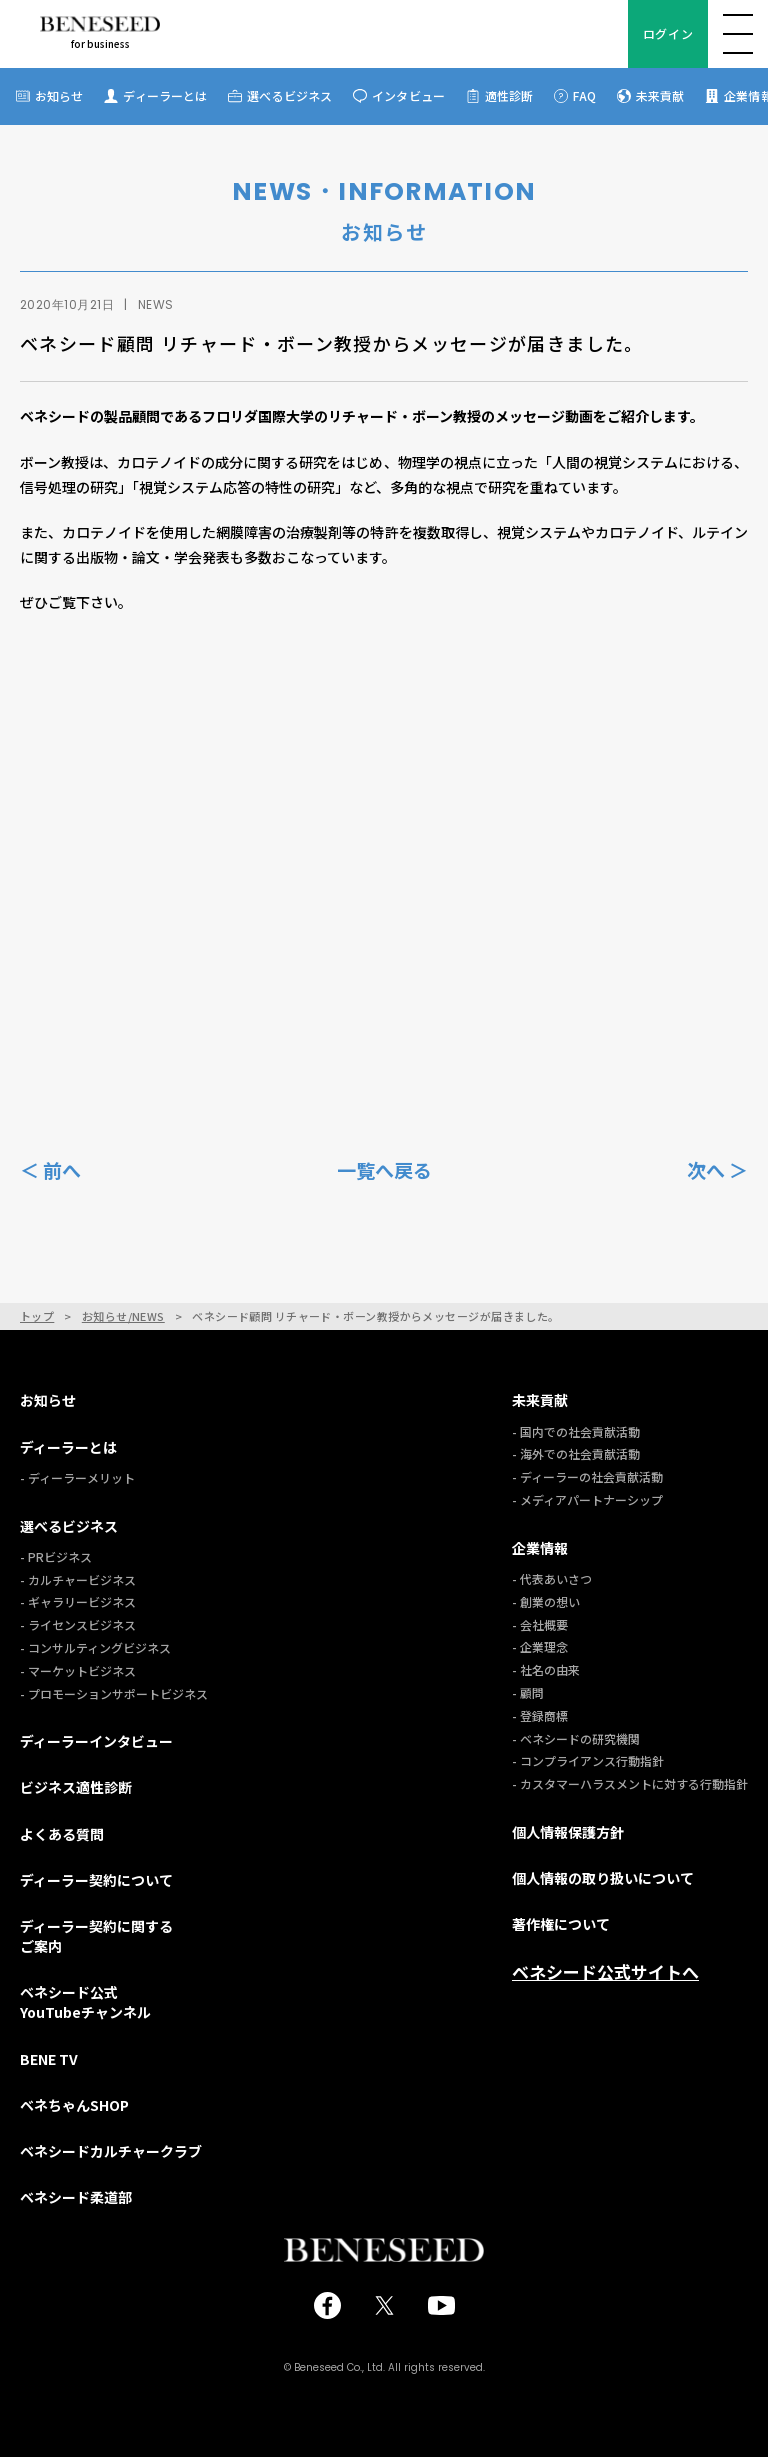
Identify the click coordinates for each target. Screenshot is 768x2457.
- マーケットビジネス (78, 1670)
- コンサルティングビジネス (95, 1647)
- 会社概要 (540, 1624)
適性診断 (509, 95)
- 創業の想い (546, 1601)
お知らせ (59, 95)
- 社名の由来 (546, 1669)
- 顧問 (528, 1692)
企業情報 (540, 1548)
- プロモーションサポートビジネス (114, 1693)
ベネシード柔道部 (76, 2197)
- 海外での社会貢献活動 (576, 1453)
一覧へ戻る (384, 1170)
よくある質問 (62, 1834)
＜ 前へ (50, 1169)
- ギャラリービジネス (78, 1601)
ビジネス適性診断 (76, 1787)
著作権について (561, 1924)
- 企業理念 (540, 1646)
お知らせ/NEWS (123, 1316)
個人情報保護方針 (568, 1832)
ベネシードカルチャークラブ (111, 2151)
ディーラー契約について (96, 1880)
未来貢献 (660, 95)
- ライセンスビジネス (78, 1624)
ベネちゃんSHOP (74, 2105)
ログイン (668, 33)
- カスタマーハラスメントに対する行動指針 (630, 1783)
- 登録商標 (540, 1715)
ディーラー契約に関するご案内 (96, 1936)
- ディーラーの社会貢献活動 (587, 1476)
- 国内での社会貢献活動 (576, 1431)
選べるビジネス (289, 95)
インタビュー (408, 95)
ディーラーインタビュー (96, 1741)
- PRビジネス (56, 1556)
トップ (37, 1316)
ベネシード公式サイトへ (605, 1972)
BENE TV (49, 2059)
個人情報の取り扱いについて (603, 1878)
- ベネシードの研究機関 (576, 1738)
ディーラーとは (165, 95)
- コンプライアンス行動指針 (588, 1760)
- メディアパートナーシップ (587, 1499)
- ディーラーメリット (77, 1477)
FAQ (584, 95)
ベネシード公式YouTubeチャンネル (85, 2002)
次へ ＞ (717, 1169)
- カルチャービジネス (78, 1579)
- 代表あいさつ (552, 1578)
